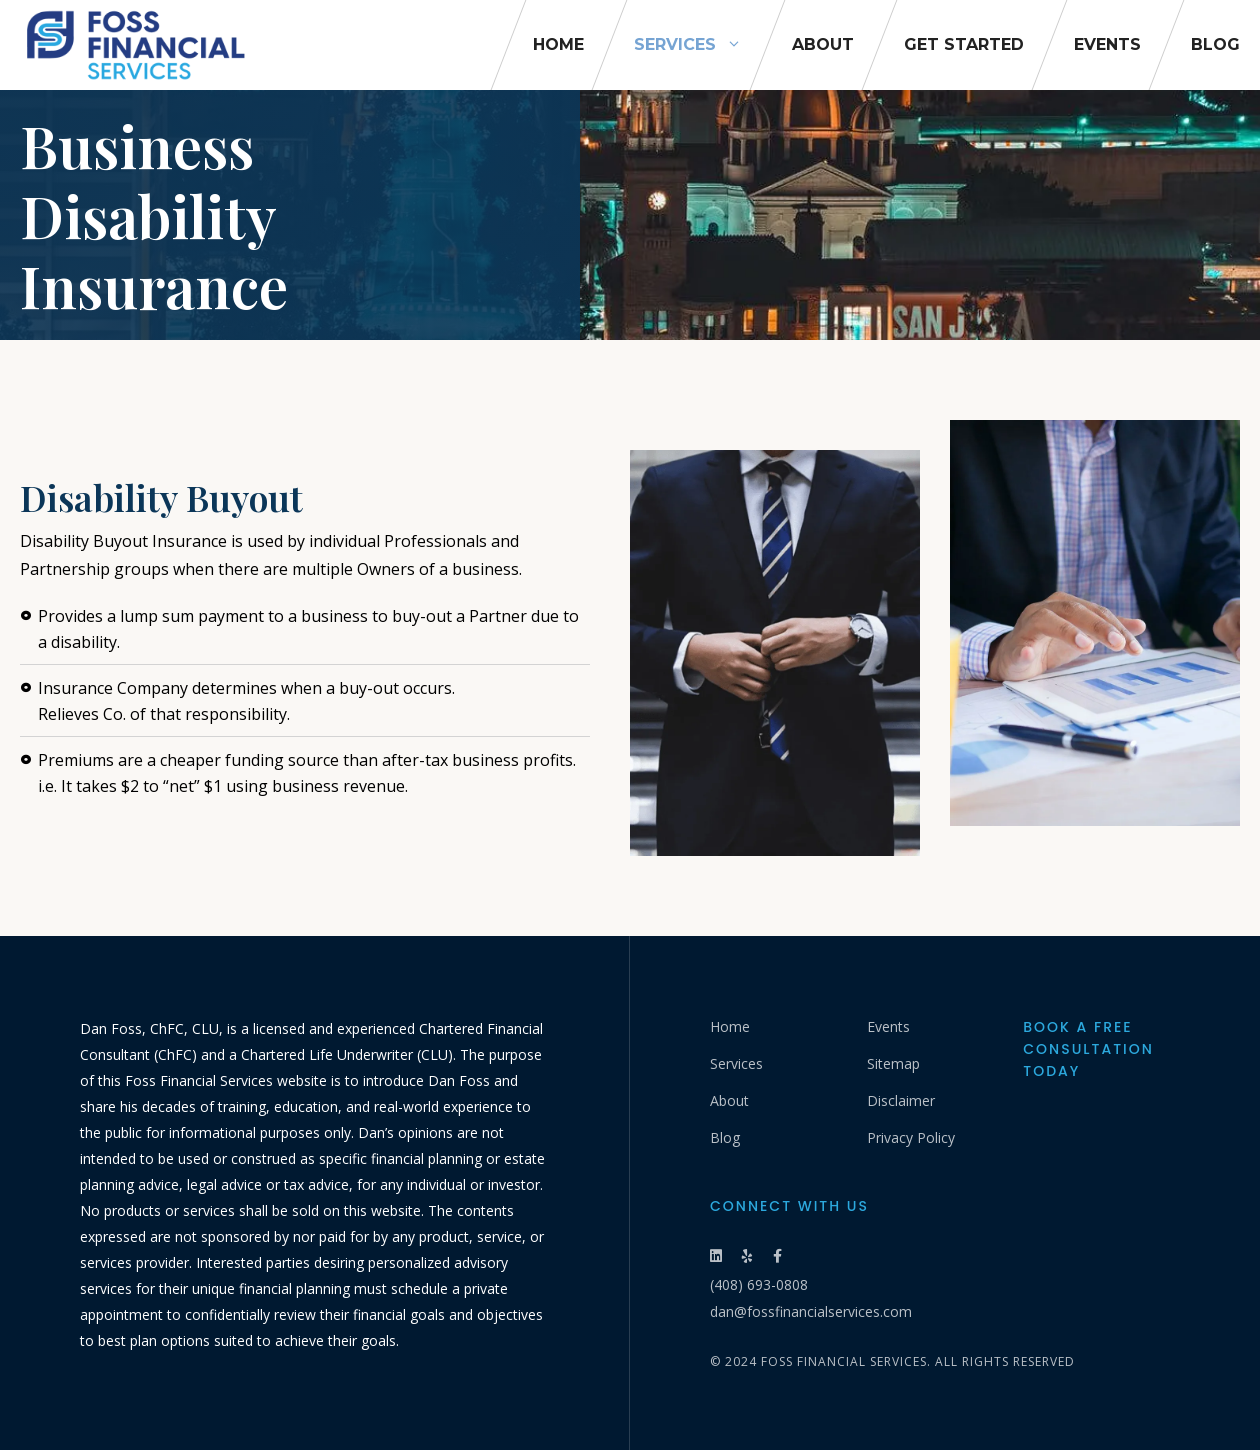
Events (1107, 44)
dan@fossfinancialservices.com (811, 1311)
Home (558, 44)
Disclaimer (901, 1100)
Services (700, 45)
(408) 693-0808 (759, 1284)
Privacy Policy (911, 1137)
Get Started (964, 44)
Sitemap (893, 1063)
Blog (1215, 44)
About (823, 44)
